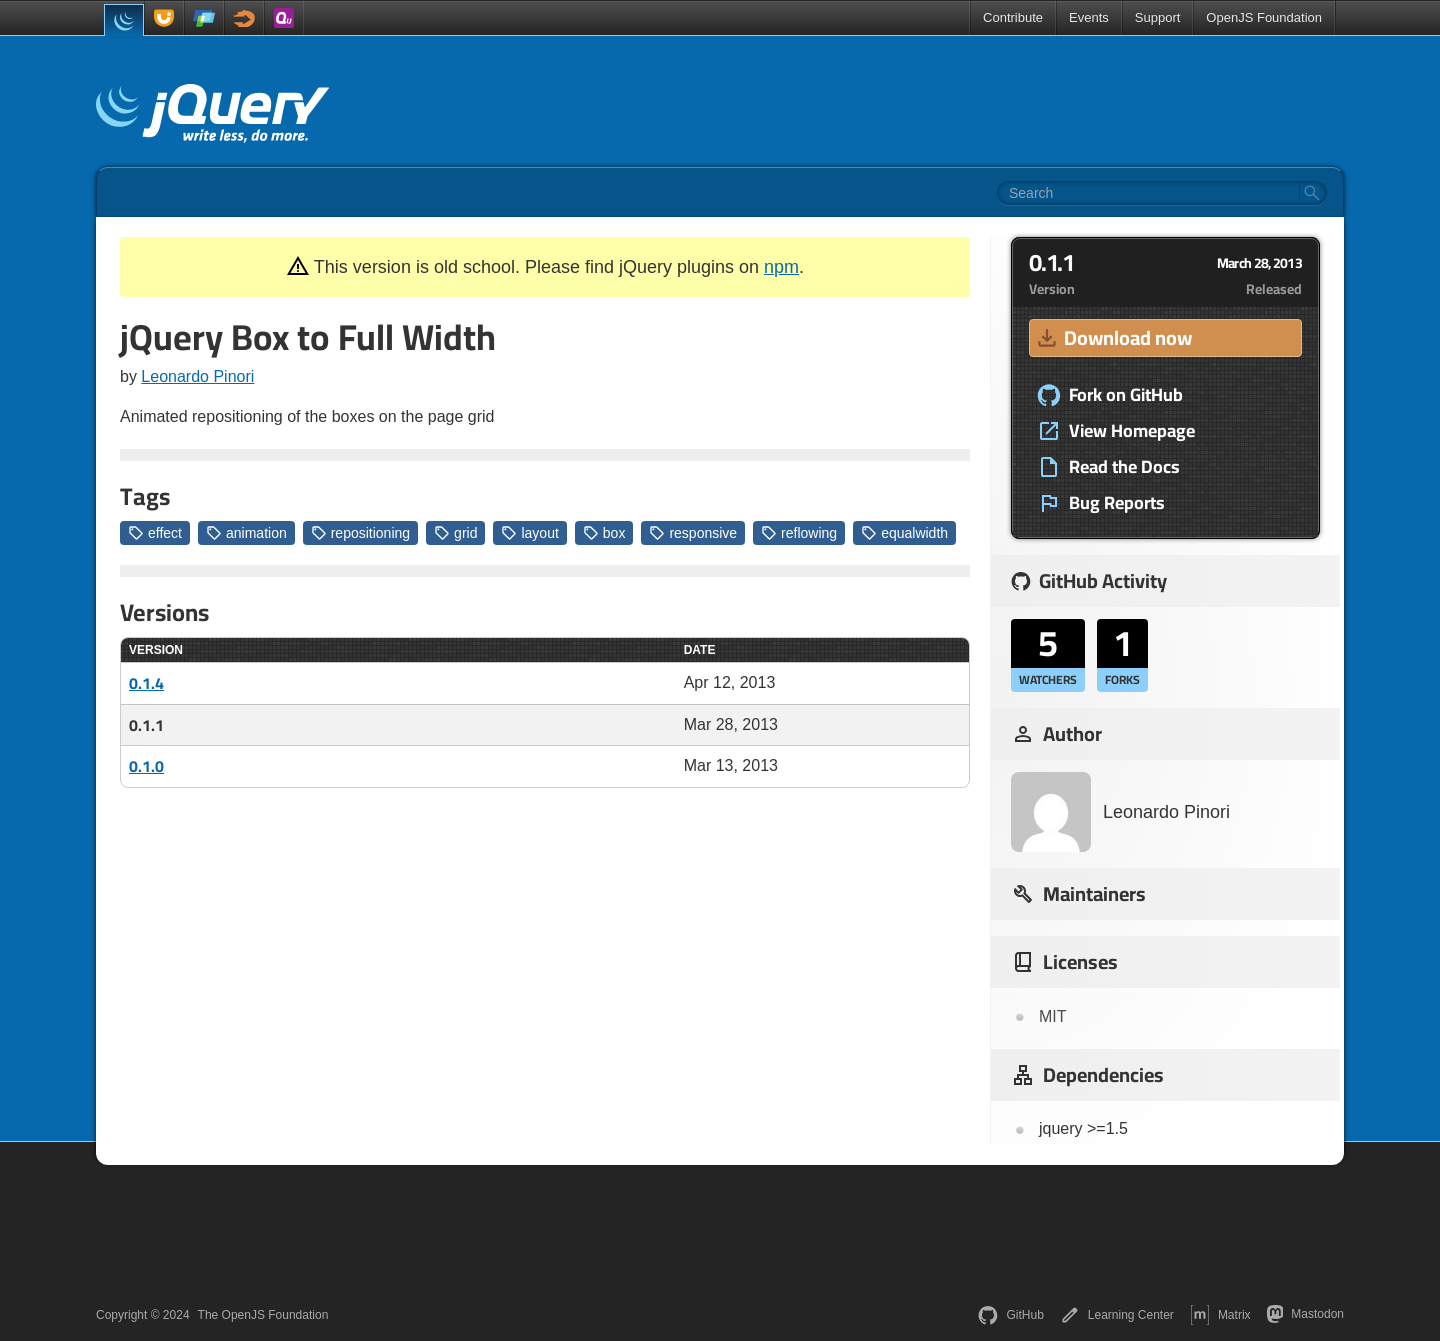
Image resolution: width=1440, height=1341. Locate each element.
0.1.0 (146, 766)
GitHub (1010, 1315)
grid (455, 533)
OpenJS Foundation (1264, 17)
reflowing (799, 533)
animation (246, 533)
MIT (1053, 1016)
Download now (1113, 337)
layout (529, 533)
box (604, 533)
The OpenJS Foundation (263, 1315)
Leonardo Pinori (197, 376)
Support (1158, 17)
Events (1089, 17)
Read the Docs (1108, 467)
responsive (693, 533)
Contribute (1013, 17)
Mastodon (1305, 1314)
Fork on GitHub (1110, 395)
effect (155, 533)
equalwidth (904, 533)
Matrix (1220, 1315)
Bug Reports (1101, 503)
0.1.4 (146, 683)
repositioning (360, 533)
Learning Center (1117, 1315)
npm (781, 267)
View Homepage (1116, 431)
